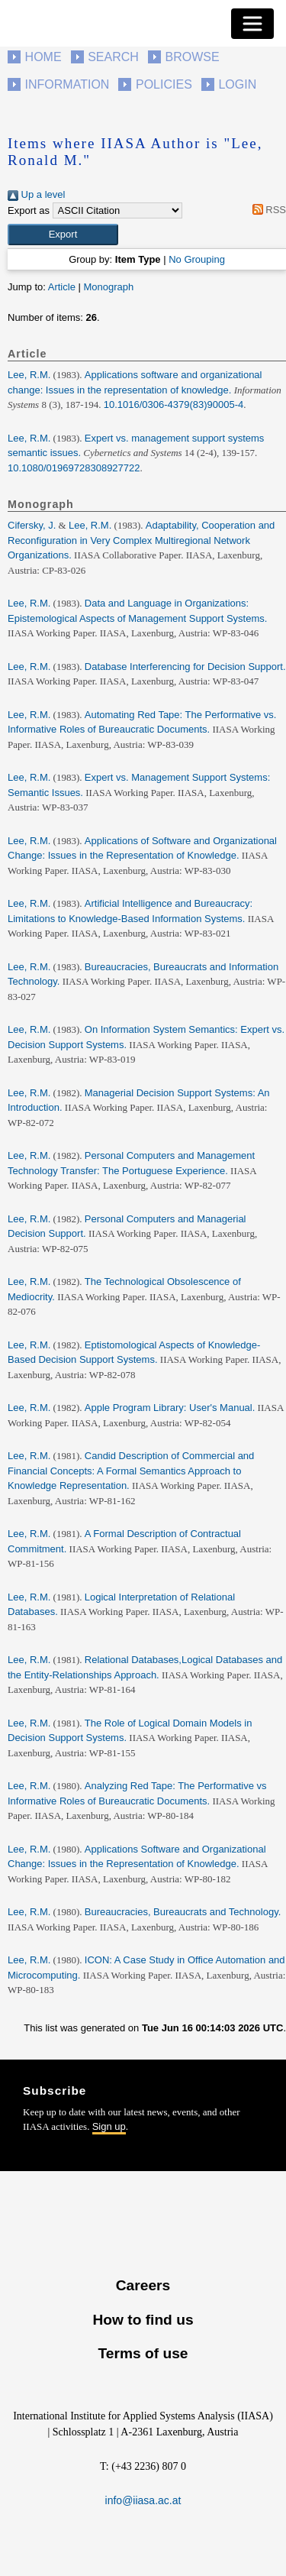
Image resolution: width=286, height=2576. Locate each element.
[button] (63, 234)
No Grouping (197, 259)
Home (43, 56)
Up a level (36, 194)
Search (113, 56)
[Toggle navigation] (252, 23)
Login (237, 84)
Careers (143, 2285)
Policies (164, 84)
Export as (29, 210)
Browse (192, 56)
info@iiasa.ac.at (143, 2500)
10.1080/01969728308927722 (74, 468)
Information (67, 84)
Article (62, 287)
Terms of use (143, 2353)
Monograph (108, 287)
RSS (266, 209)
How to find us (142, 2320)
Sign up (109, 2126)
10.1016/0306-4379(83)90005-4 (174, 404)
